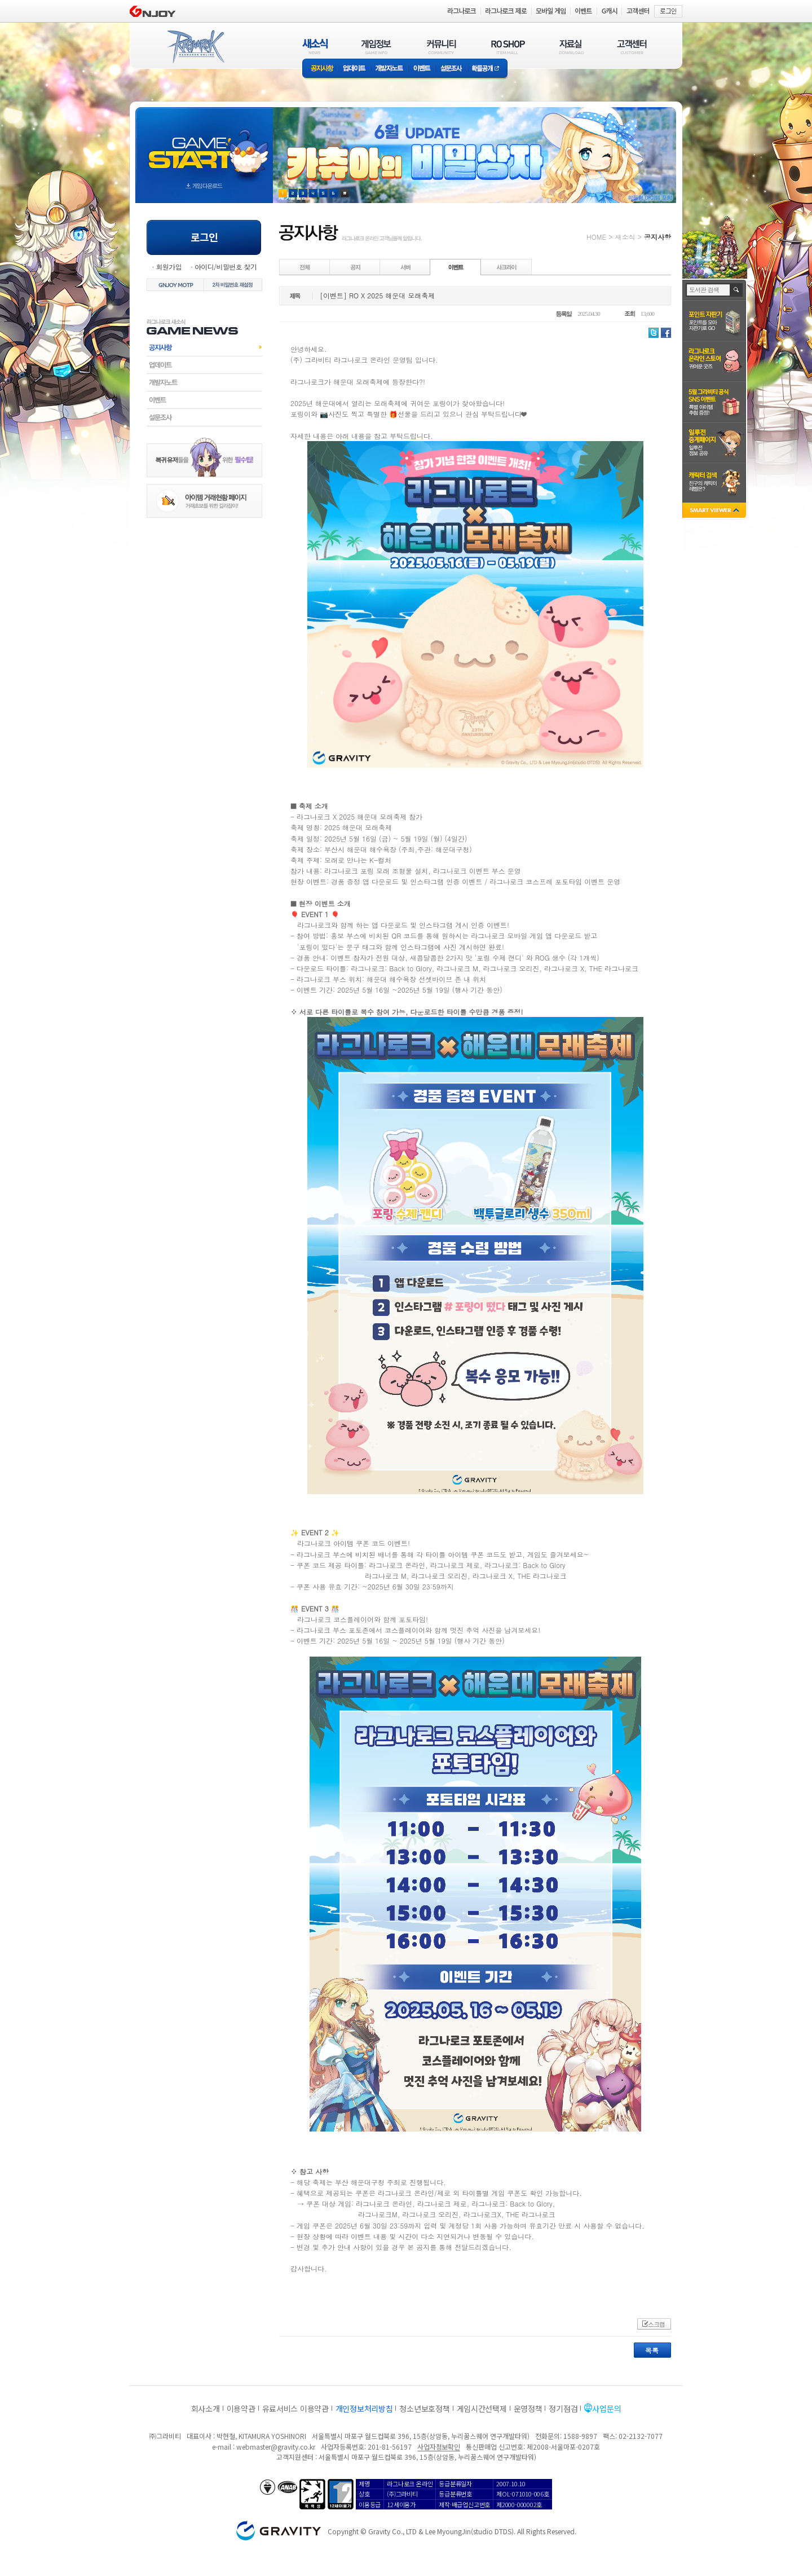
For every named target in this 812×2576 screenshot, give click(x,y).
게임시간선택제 (482, 2408)
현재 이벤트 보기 (345, 193)
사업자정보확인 (438, 2446)
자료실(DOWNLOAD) (571, 46)
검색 (737, 290)
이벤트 (421, 69)
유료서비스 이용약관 (295, 2408)
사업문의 (606, 2408)
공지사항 (320, 69)
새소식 (625, 236)
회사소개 (205, 2408)
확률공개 (487, 69)
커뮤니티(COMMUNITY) (441, 46)
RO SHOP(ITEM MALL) (508, 46)
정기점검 (563, 2408)
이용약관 (241, 2408)
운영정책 (528, 2408)
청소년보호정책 (424, 2408)
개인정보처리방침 (364, 2408)
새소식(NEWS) (315, 46)
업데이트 (354, 69)
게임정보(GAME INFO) (376, 46)
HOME (596, 236)
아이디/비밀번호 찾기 (226, 266)
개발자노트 (389, 69)
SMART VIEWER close (715, 511)
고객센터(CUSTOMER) (631, 46)
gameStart (204, 144)
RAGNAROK (195, 47)
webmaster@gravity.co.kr (275, 2446)
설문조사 (451, 69)
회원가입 (169, 266)
